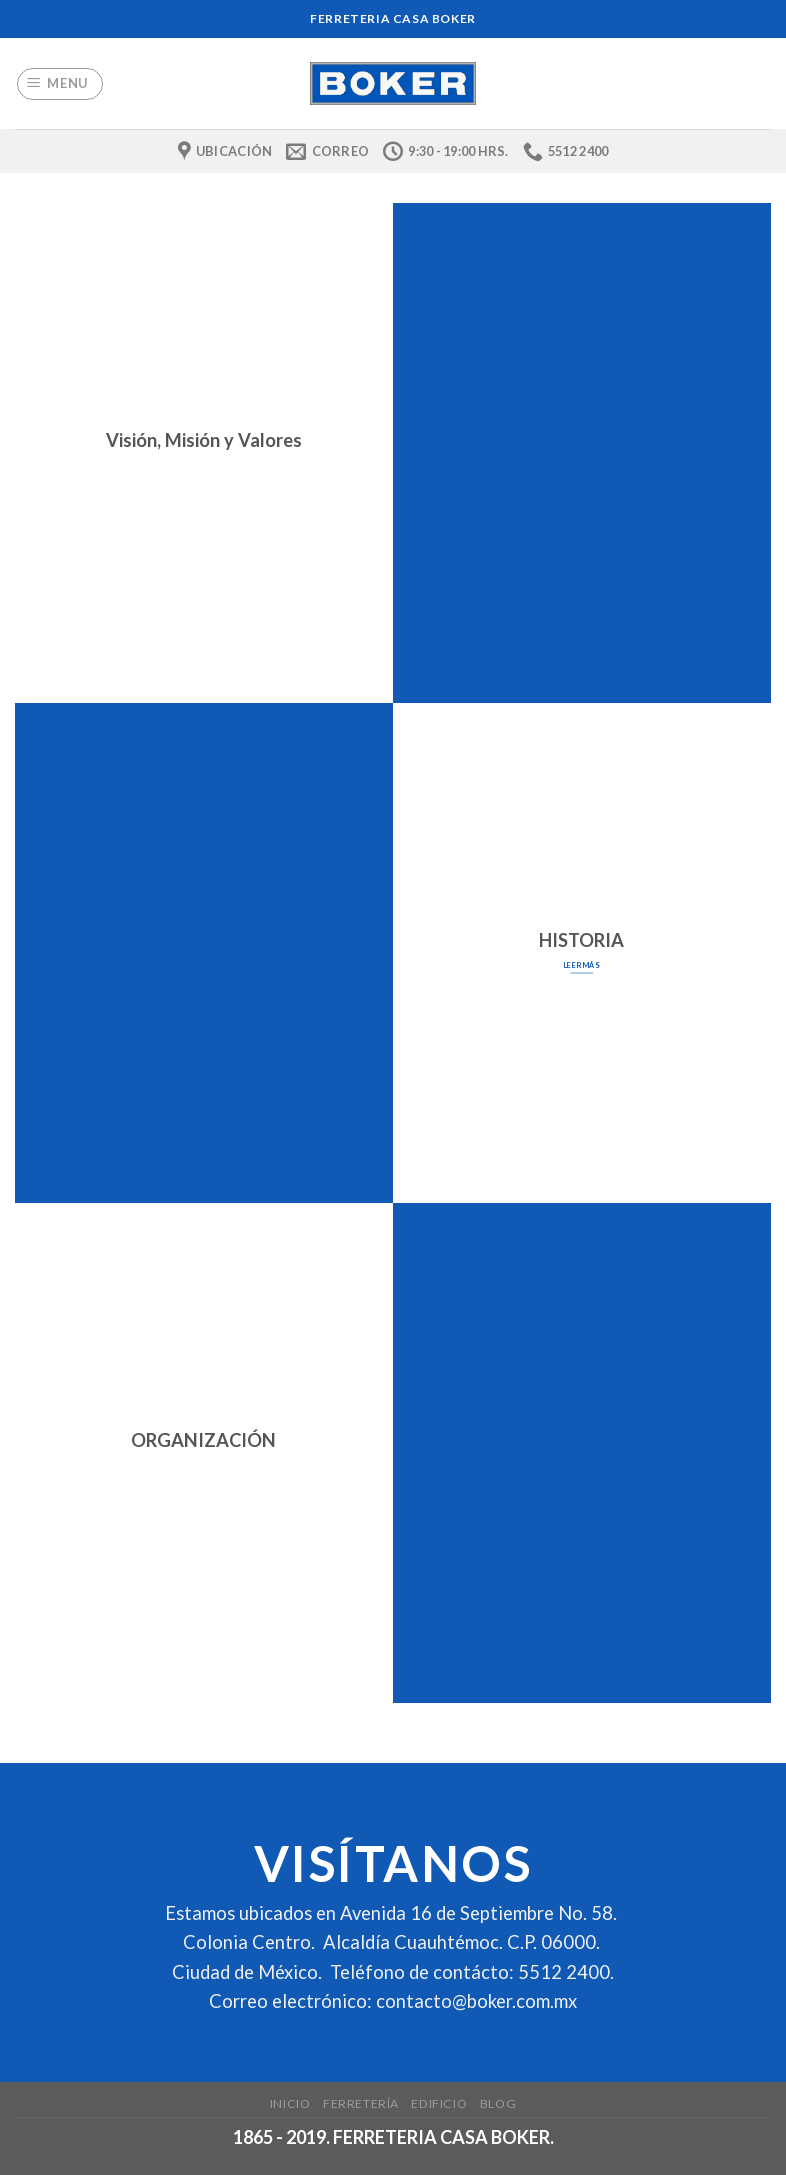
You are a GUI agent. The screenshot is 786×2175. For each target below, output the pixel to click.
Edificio (439, 2103)
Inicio (290, 2103)
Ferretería (361, 2103)
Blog (498, 2103)
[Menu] (60, 84)
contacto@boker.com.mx (476, 2001)
